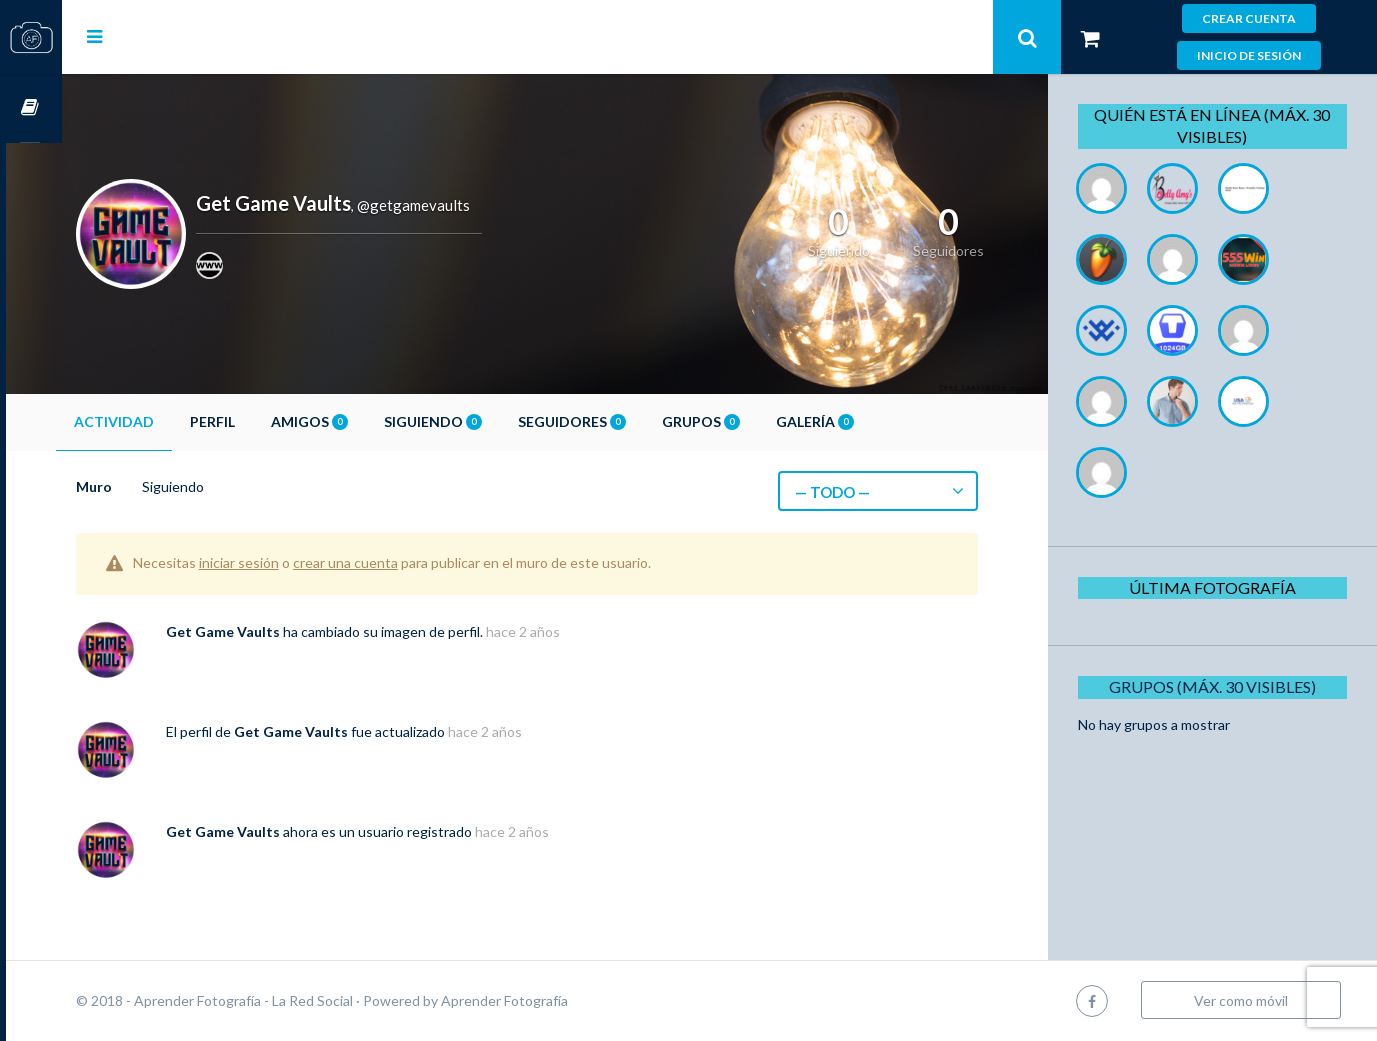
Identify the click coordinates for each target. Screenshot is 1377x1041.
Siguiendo (489, 421)
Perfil (268, 421)
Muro (150, 486)
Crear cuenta (1249, 18)
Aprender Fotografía (560, 1000)
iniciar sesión (295, 562)
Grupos (757, 421)
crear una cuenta (401, 562)
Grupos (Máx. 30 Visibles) (1219, 686)
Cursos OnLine (31, 108)
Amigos (365, 421)
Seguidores (628, 421)
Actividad (170, 421)
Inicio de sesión (1249, 55)
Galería (871, 421)
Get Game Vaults (279, 631)
